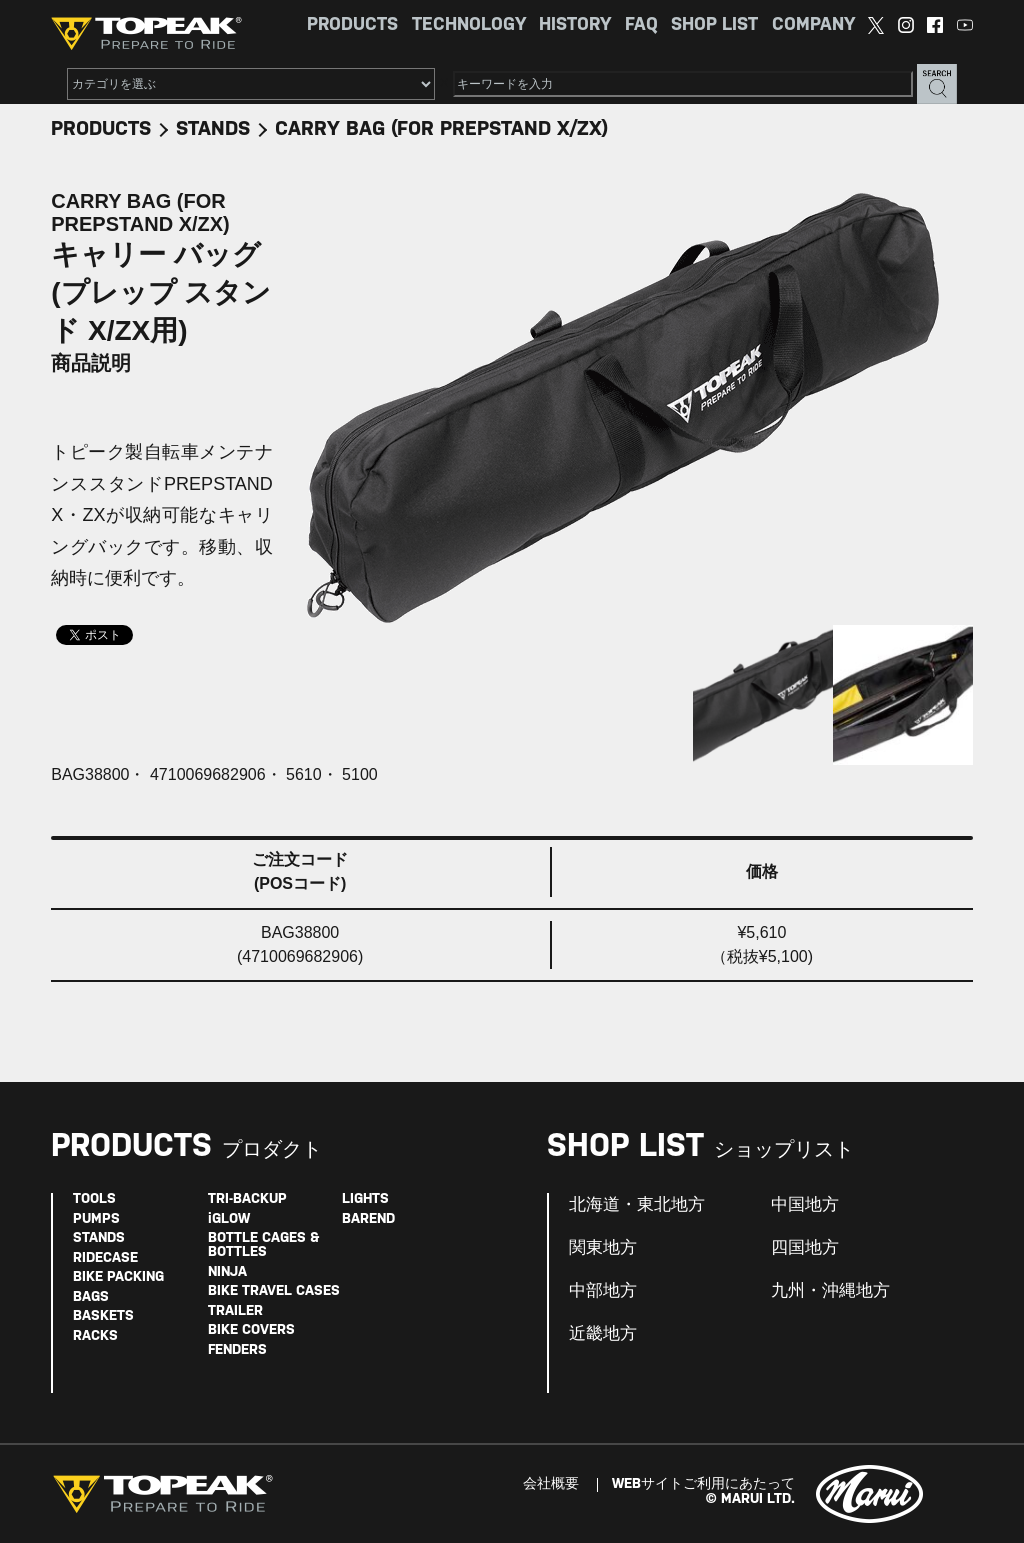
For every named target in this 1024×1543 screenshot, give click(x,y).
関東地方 (603, 1248)
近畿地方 (603, 1334)
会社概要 (551, 1484)
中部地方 (603, 1291)
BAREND (368, 1219)
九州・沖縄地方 (830, 1291)
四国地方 (805, 1248)
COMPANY (813, 25)
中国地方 (805, 1205)
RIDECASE (105, 1258)
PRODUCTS (352, 25)
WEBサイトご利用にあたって (703, 1484)
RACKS (95, 1336)
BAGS (91, 1297)
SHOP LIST (714, 25)
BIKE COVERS (251, 1330)
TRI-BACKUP (247, 1199)
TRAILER (235, 1311)
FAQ (641, 25)
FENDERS (237, 1350)
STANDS (213, 129)
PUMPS (96, 1219)
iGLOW (229, 1219)
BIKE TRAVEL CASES (274, 1291)
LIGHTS (365, 1199)
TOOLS (94, 1199)
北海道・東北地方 (637, 1205)
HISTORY (575, 25)
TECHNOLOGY (469, 25)
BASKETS (103, 1316)
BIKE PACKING (118, 1277)
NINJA (227, 1272)
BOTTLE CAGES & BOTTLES (263, 1245)
